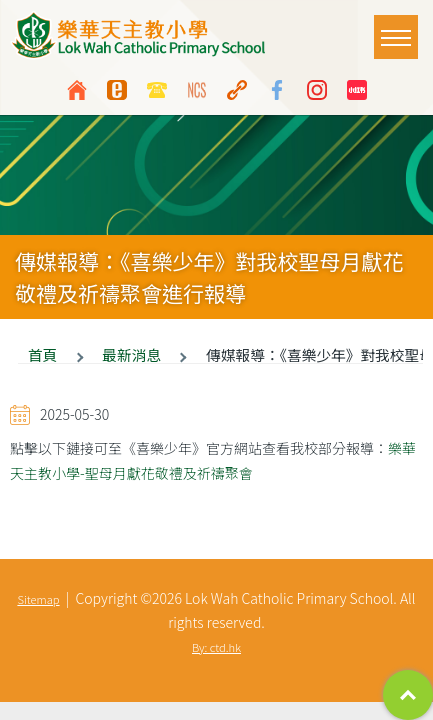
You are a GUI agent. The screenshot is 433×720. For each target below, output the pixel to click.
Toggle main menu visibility (399, 27)
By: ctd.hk (216, 647)
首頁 (42, 354)
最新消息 (131, 354)
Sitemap (38, 599)
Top (408, 695)
